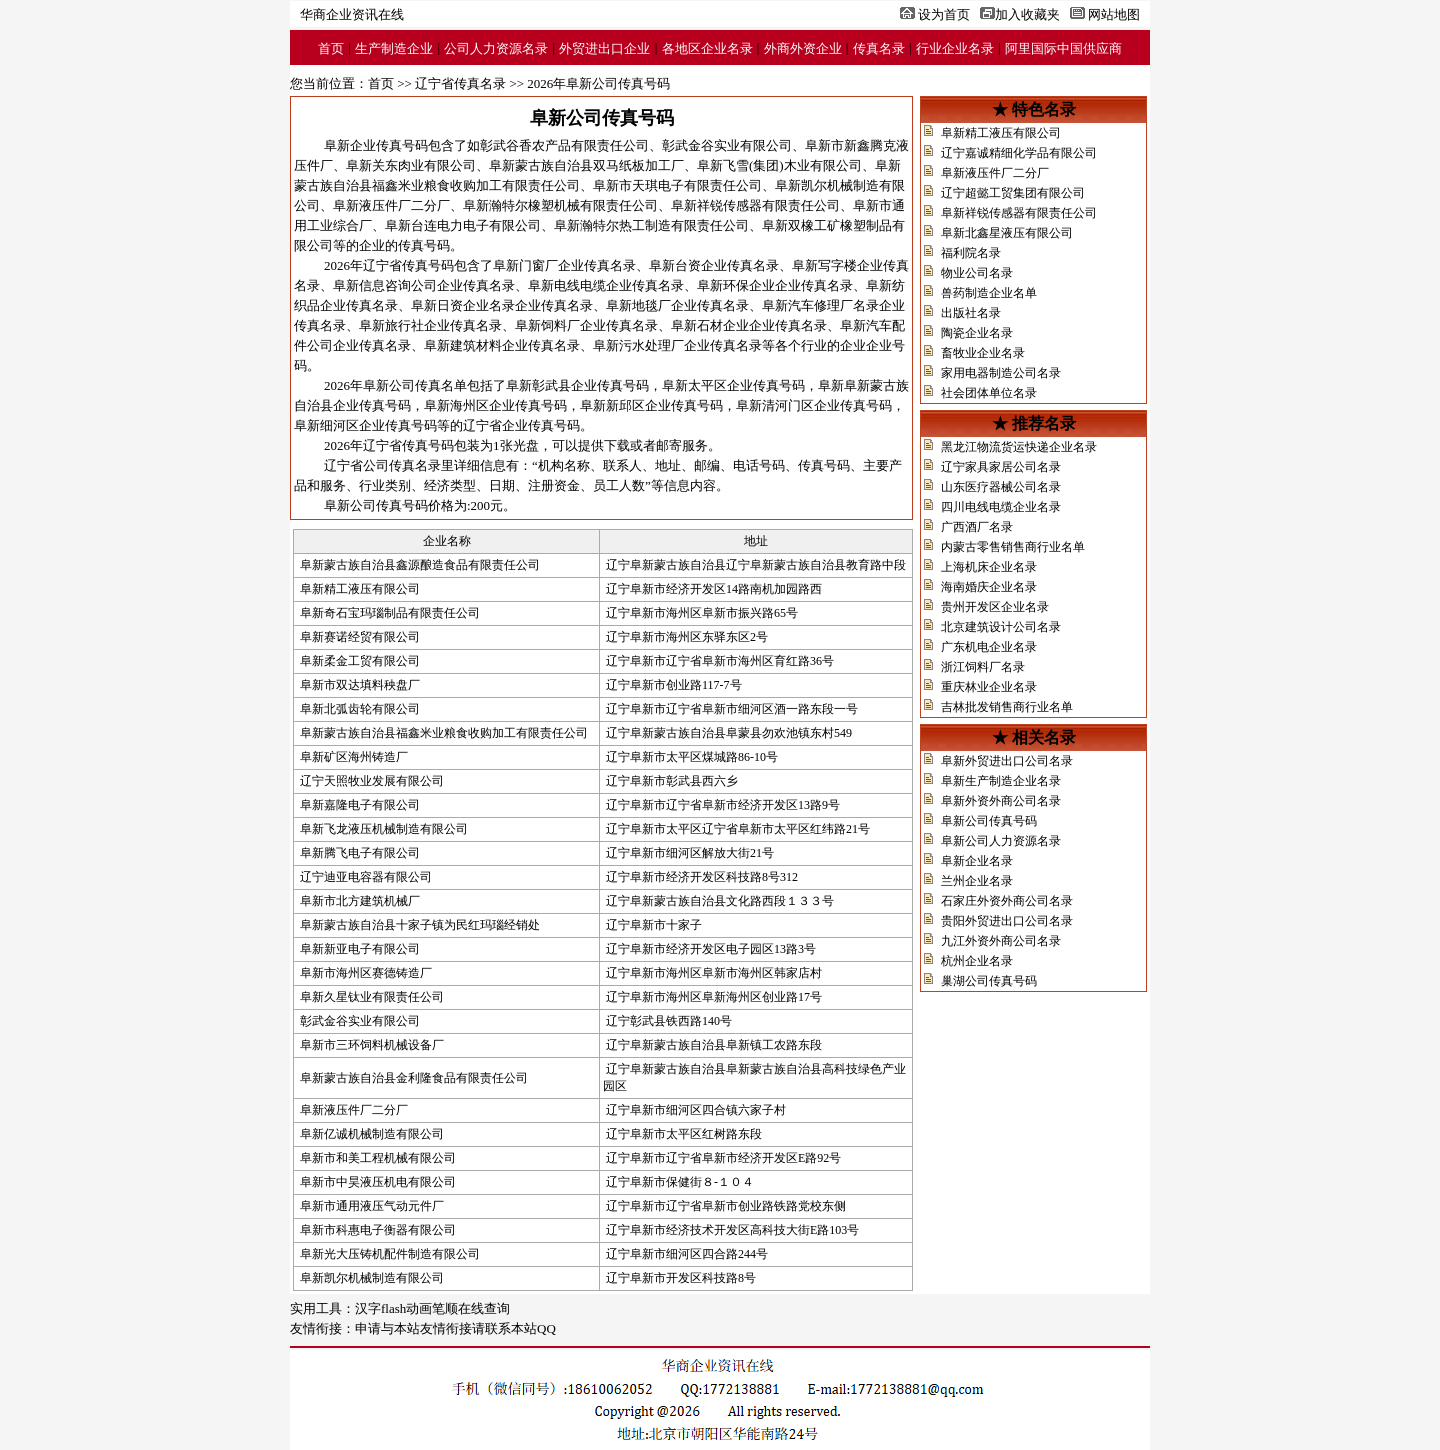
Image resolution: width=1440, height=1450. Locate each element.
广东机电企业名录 (989, 647)
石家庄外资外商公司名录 (1007, 901)
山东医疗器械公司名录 (1001, 487)
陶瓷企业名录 (977, 333)
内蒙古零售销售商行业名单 (1013, 547)
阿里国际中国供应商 (1063, 48)
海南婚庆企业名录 (989, 587)
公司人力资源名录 (496, 48)
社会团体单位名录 (989, 393)
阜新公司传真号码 (989, 821)
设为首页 (944, 14)
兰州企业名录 (977, 881)
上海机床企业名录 (989, 567)
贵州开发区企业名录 (995, 607)
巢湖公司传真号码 (989, 981)
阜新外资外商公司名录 (1001, 801)
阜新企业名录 (977, 861)
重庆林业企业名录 (989, 687)
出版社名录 (971, 313)
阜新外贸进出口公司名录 (1007, 761)
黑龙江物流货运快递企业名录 (1019, 447)
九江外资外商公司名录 (1001, 941)
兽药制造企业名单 (989, 293)
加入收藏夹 (1027, 14)
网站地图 (1114, 14)
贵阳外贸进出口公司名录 (1007, 921)
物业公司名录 (977, 273)
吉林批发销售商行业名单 (1007, 707)
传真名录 (879, 48)
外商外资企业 (803, 48)
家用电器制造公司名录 (1001, 373)
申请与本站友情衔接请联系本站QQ (455, 1328)
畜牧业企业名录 (983, 353)
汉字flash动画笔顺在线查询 (432, 1308)
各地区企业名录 (707, 48)
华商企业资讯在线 (352, 14)
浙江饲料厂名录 (983, 667)
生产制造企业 (394, 48)
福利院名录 (971, 253)
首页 (331, 48)
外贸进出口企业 (604, 48)
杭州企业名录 (977, 961)
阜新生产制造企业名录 (1001, 781)
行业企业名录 (955, 48)
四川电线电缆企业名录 (1001, 507)
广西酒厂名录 (977, 527)
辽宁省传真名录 (460, 83)
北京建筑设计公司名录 (1001, 627)
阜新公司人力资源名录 (1001, 841)
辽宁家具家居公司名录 (1001, 467)
